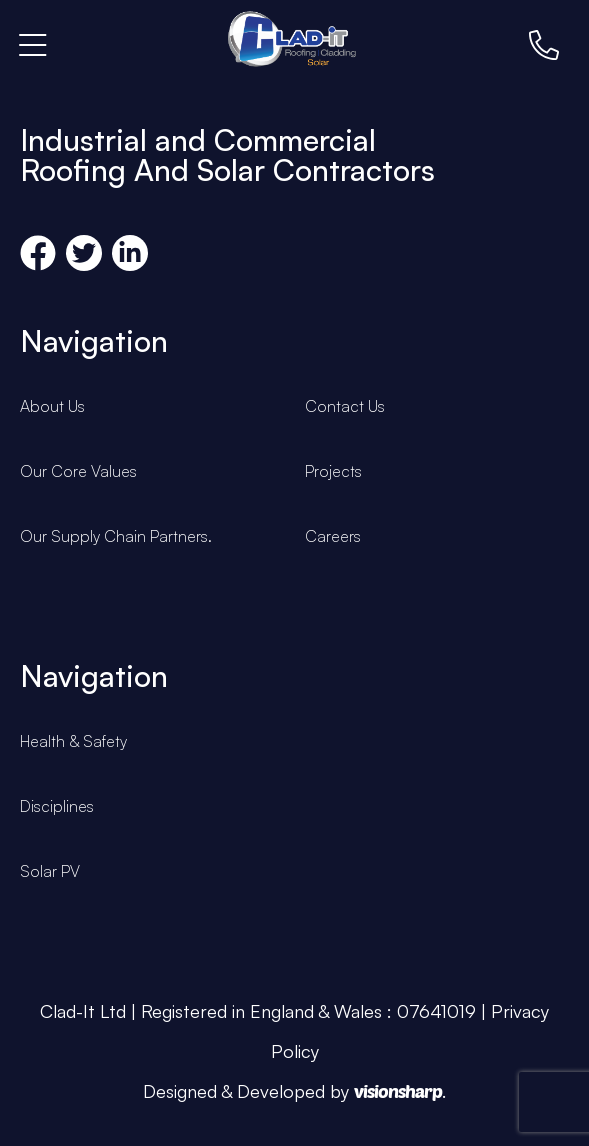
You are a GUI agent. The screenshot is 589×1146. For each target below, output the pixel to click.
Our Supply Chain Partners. (116, 536)
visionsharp (398, 1091)
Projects (333, 471)
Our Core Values (78, 471)
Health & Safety (73, 741)
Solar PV (50, 871)
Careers (333, 536)
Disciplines (57, 806)
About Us (52, 406)
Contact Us (345, 406)
